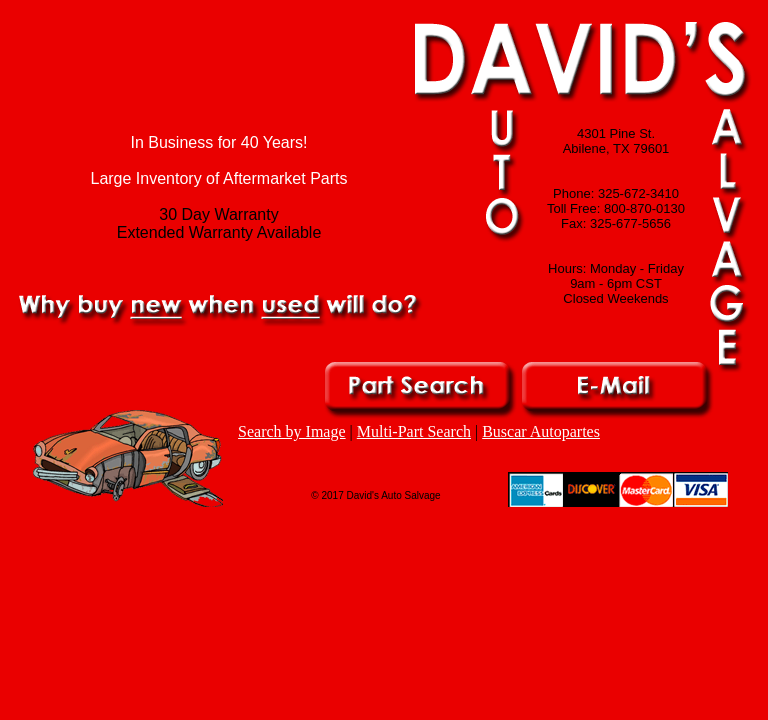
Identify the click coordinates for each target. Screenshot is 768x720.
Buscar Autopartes (541, 431)
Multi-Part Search (414, 431)
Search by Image (292, 431)
